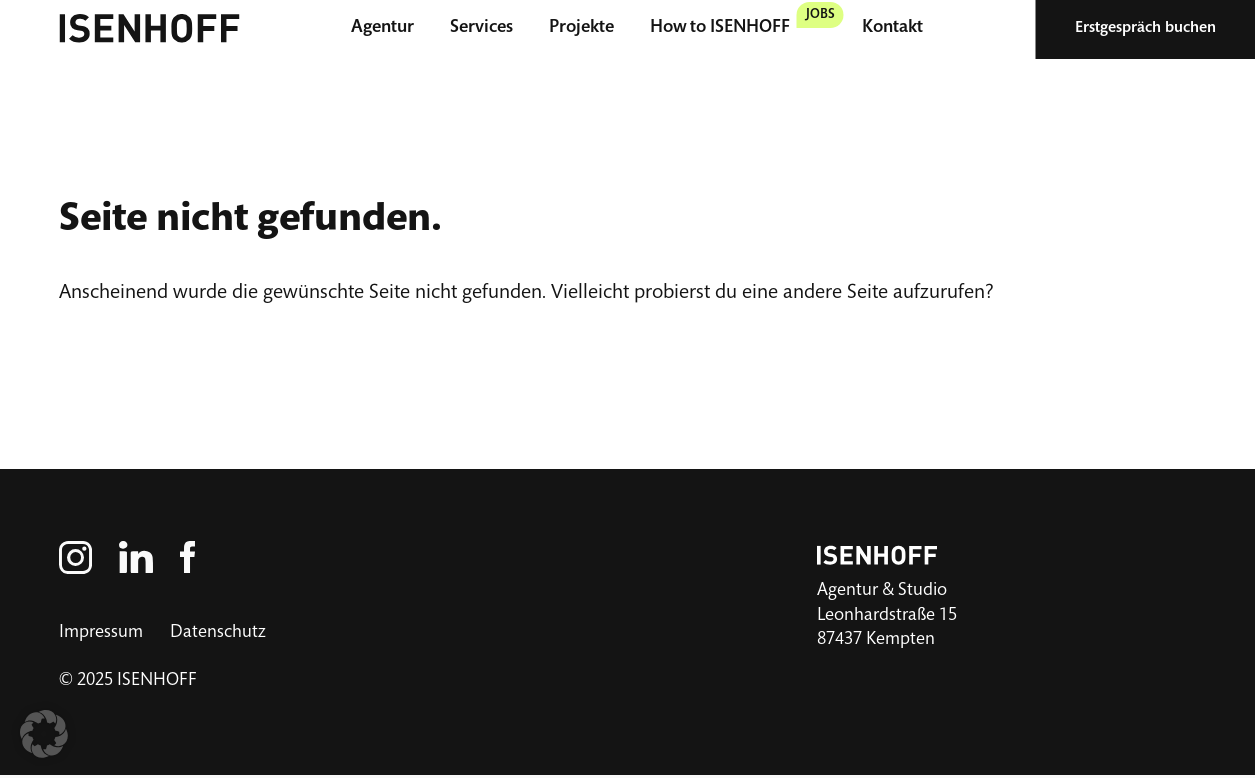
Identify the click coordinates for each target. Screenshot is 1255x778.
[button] (44, 734)
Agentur (382, 28)
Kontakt (892, 28)
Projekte (581, 28)
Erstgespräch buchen (1145, 28)
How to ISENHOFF (720, 28)
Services (481, 28)
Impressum (101, 633)
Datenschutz (218, 633)
